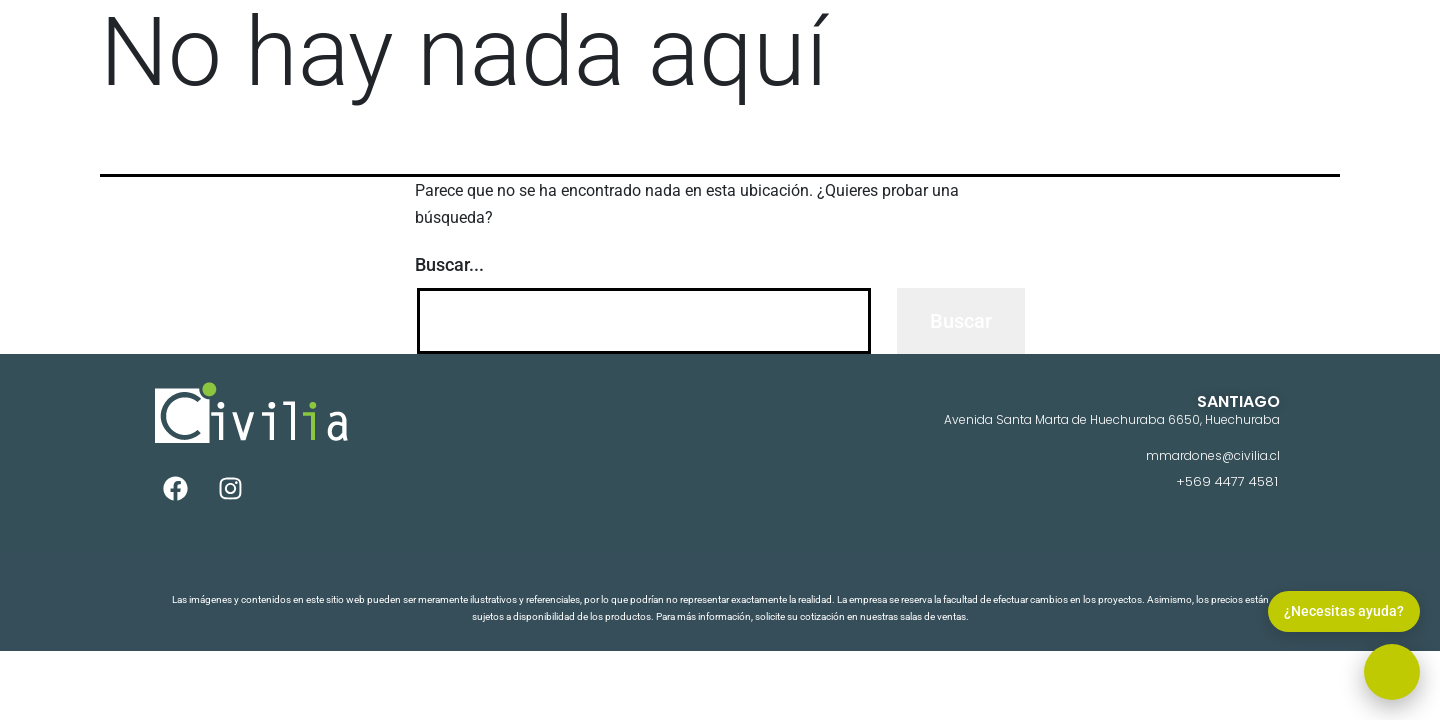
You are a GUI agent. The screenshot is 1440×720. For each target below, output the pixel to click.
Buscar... (449, 264)
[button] (1392, 672)
